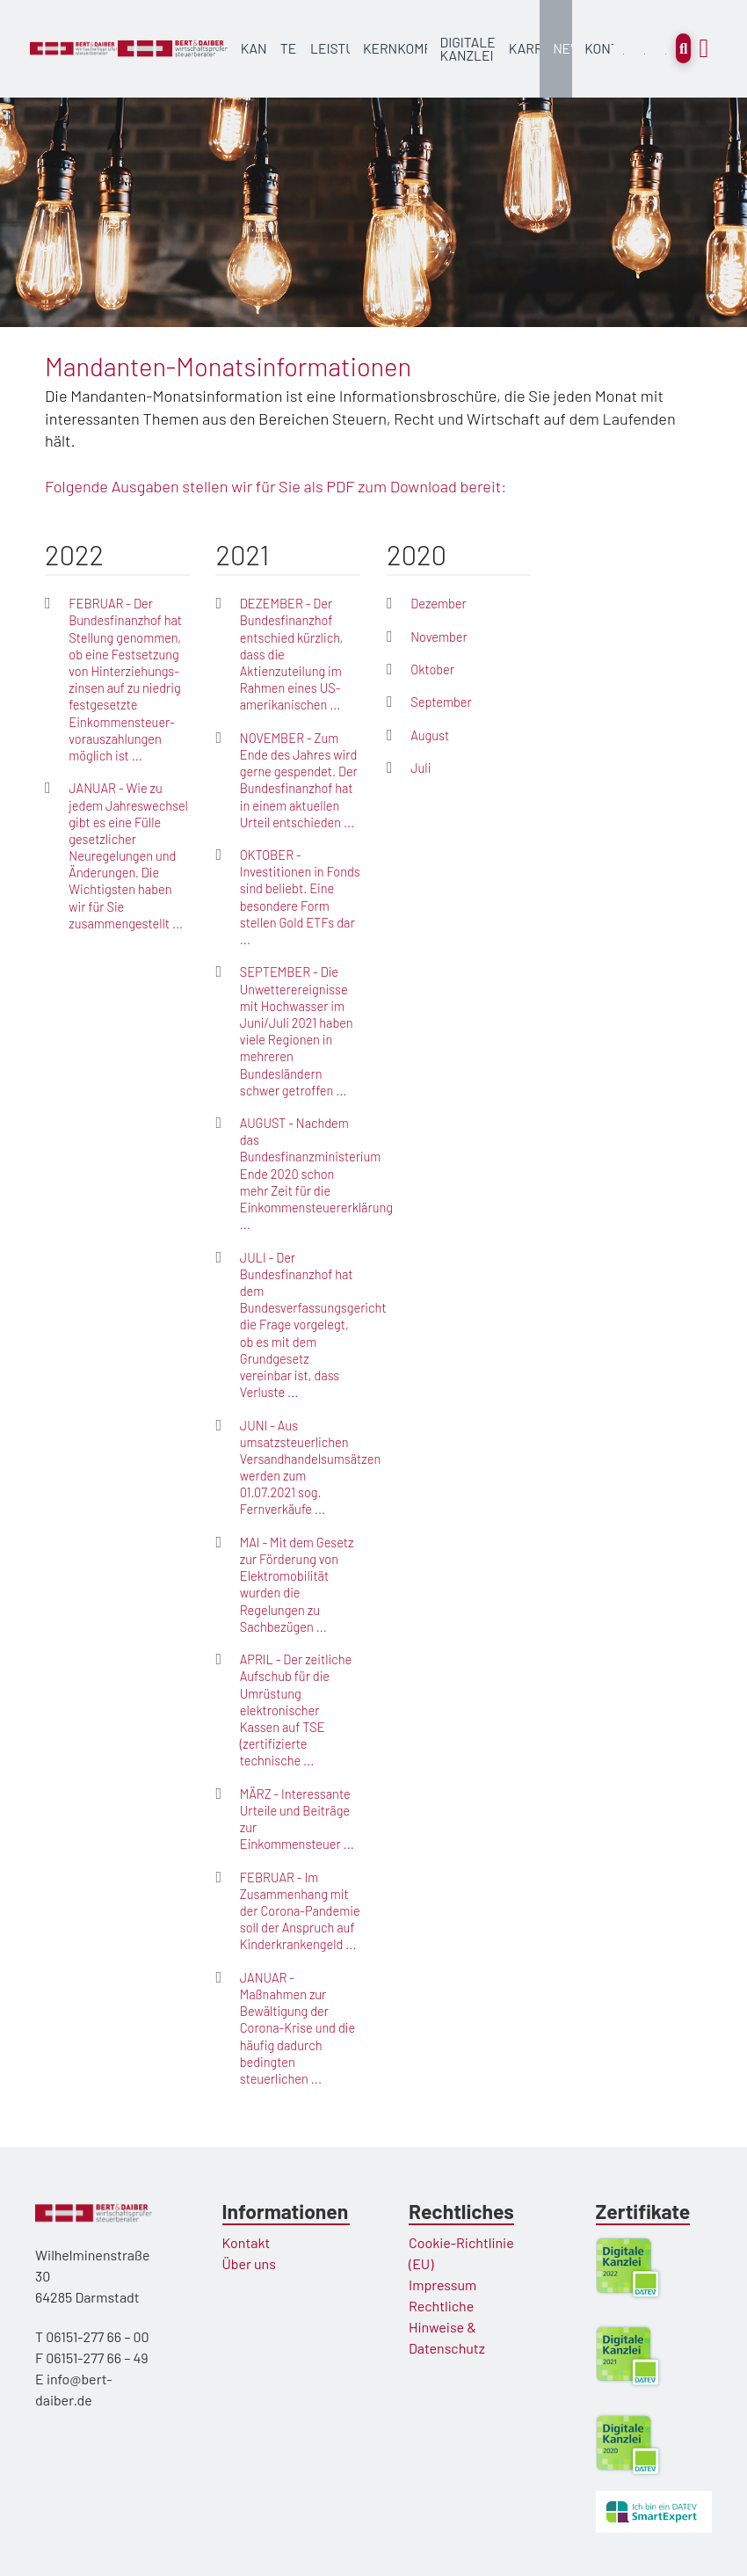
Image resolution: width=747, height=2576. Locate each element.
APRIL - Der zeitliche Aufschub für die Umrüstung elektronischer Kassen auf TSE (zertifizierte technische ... (296, 1709)
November (438, 636)
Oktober (432, 669)
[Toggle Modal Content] (683, 48)
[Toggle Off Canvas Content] (704, 49)
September (441, 701)
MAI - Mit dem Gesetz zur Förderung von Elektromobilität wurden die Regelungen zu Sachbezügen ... (297, 1584)
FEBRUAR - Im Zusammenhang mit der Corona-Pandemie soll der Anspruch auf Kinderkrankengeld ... (300, 1911)
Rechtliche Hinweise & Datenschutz (447, 2326)
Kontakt (246, 2242)
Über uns (249, 2263)
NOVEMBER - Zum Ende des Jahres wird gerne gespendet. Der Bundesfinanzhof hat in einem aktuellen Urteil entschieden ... (299, 780)
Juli (420, 767)
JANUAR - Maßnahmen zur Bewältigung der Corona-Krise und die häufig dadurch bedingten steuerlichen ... (297, 2027)
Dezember (438, 603)
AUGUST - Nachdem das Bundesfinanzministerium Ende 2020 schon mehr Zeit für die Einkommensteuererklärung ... (316, 1173)
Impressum (442, 2284)
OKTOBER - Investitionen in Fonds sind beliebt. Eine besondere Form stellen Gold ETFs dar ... (300, 897)
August (429, 735)
